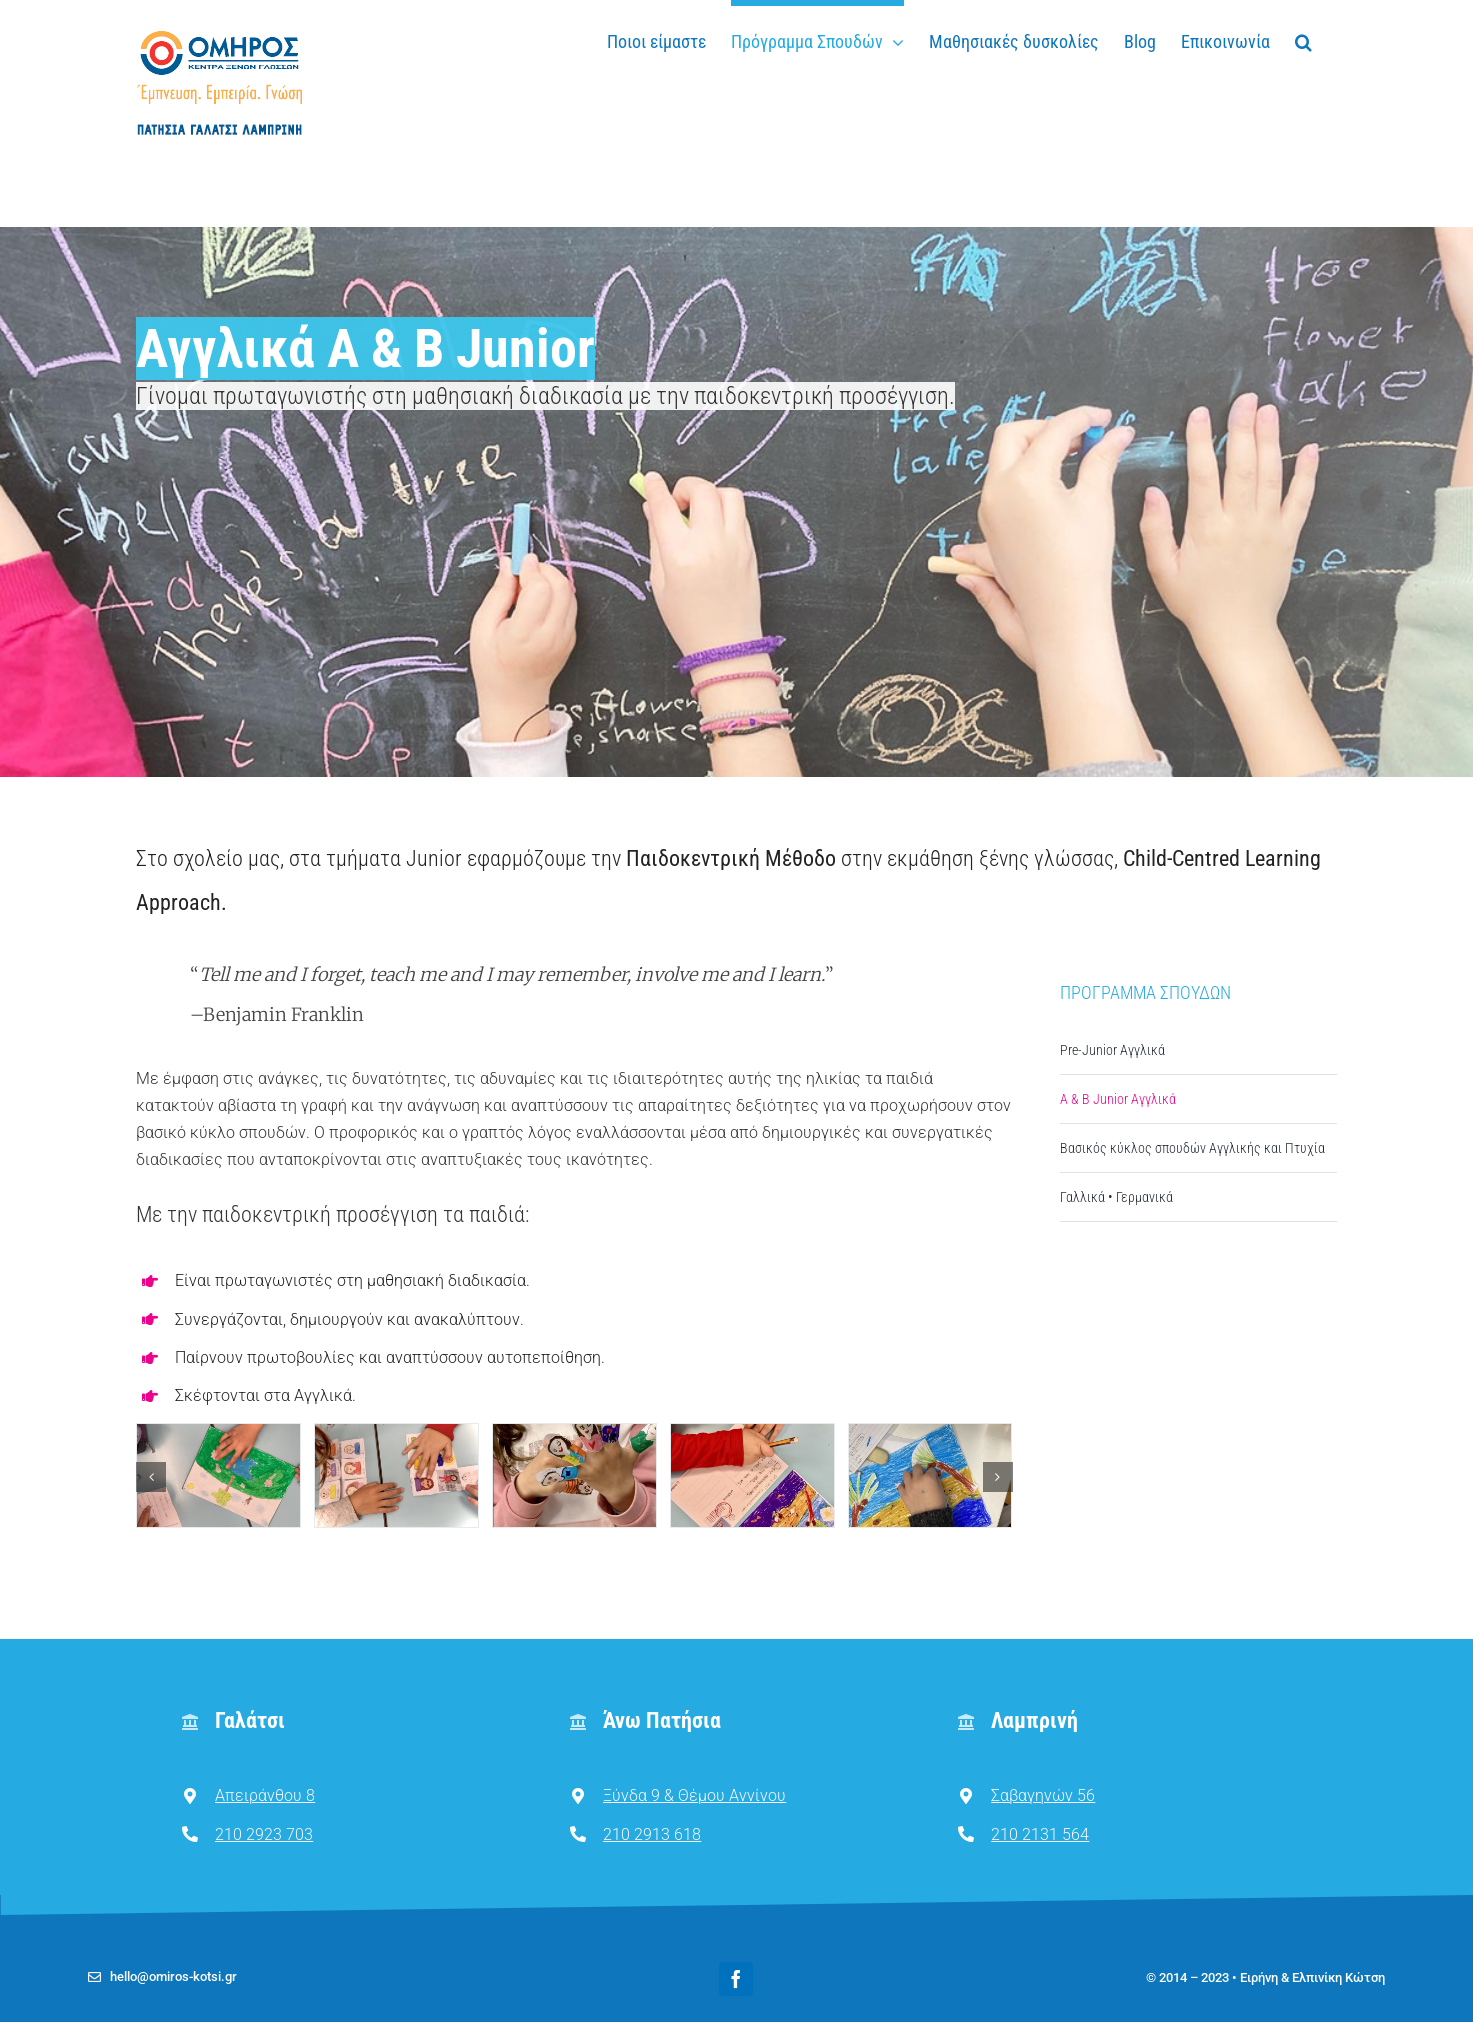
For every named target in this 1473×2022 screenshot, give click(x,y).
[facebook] (736, 1979)
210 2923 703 (264, 1834)
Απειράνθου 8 (265, 1795)
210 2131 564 (1040, 1834)
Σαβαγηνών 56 (1043, 1795)
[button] (1303, 39)
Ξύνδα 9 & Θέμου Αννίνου (694, 1795)
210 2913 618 (652, 1834)
